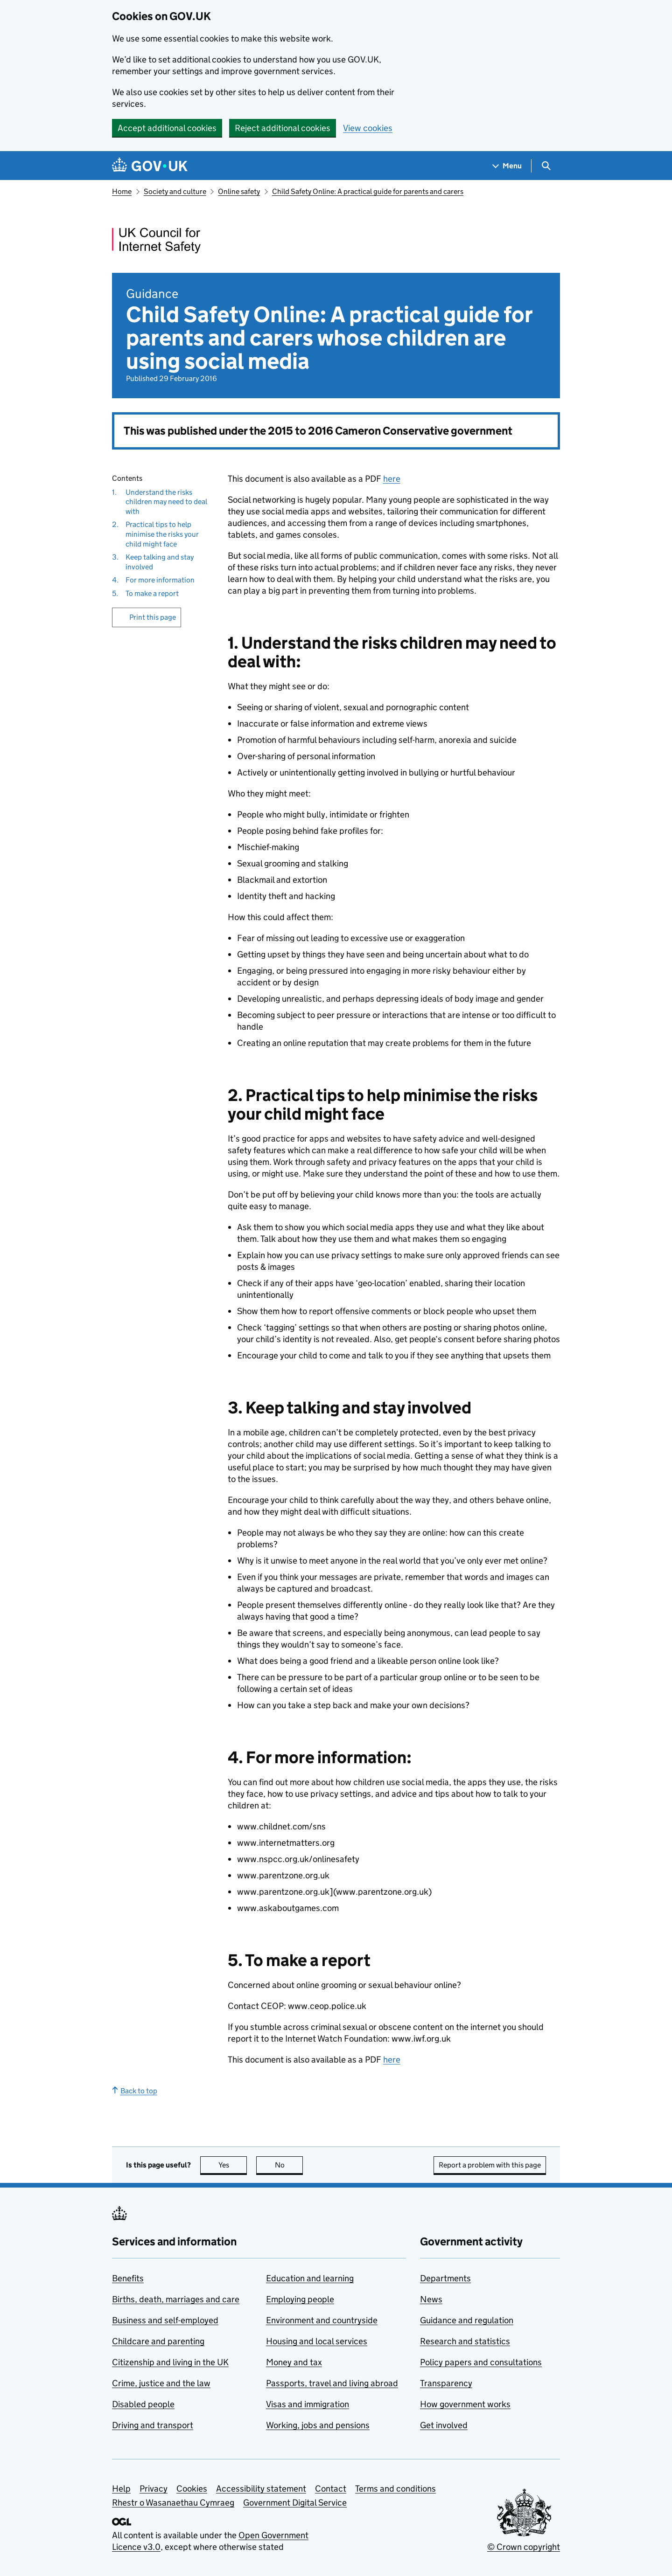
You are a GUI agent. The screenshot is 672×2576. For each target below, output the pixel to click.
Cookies (191, 2488)
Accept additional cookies (167, 128)
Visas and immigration (307, 2404)
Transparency (446, 2383)
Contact (330, 2488)
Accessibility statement (261, 2488)
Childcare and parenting (158, 2341)
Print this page (152, 617)
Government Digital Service (295, 2502)
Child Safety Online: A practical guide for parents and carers (367, 191)
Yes (232, 2165)
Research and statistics (465, 2341)
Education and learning (310, 2278)
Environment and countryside (322, 2320)
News (431, 2299)
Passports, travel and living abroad (332, 2383)
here (391, 478)
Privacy (154, 2488)
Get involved (444, 2425)
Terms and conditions (395, 2488)
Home (122, 191)
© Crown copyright (523, 2546)
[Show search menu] (546, 166)
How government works (465, 2404)
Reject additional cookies (282, 128)
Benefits (128, 2278)
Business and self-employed (165, 2320)
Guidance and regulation (466, 2320)
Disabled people (143, 2404)
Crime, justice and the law (161, 2383)
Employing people (300, 2299)
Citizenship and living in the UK (170, 2362)
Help (121, 2488)
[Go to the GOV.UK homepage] (150, 165)
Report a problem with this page (490, 2165)
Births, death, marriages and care (175, 2299)
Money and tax (294, 2362)
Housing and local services (316, 2341)
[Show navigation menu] (507, 166)
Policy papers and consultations (481, 2362)
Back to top (134, 2090)
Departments (445, 2278)
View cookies (367, 128)
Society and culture (175, 191)
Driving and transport (152, 2425)
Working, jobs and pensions (318, 2425)
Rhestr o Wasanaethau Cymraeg (173, 2502)
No (289, 2165)
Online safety (239, 191)
